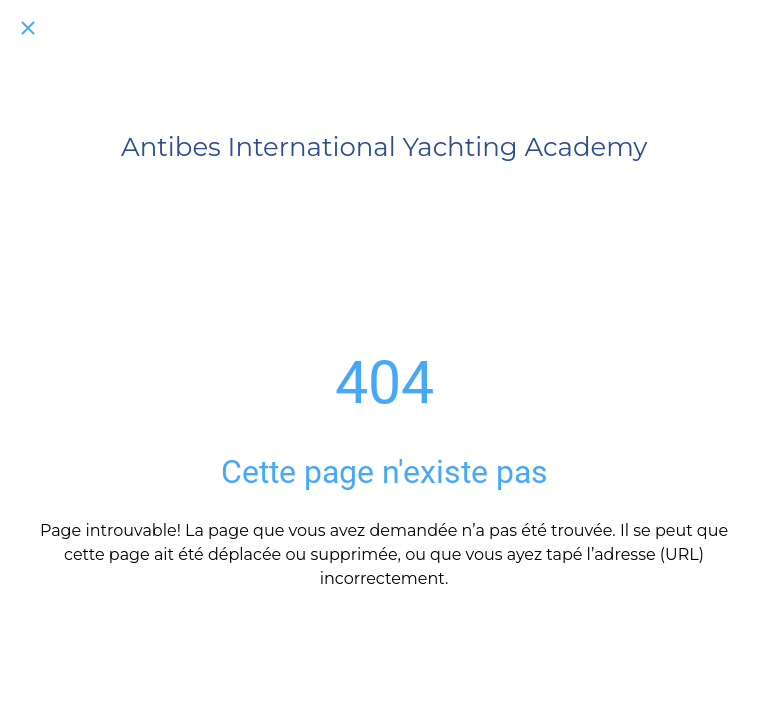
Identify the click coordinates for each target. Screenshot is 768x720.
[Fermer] (28, 28)
